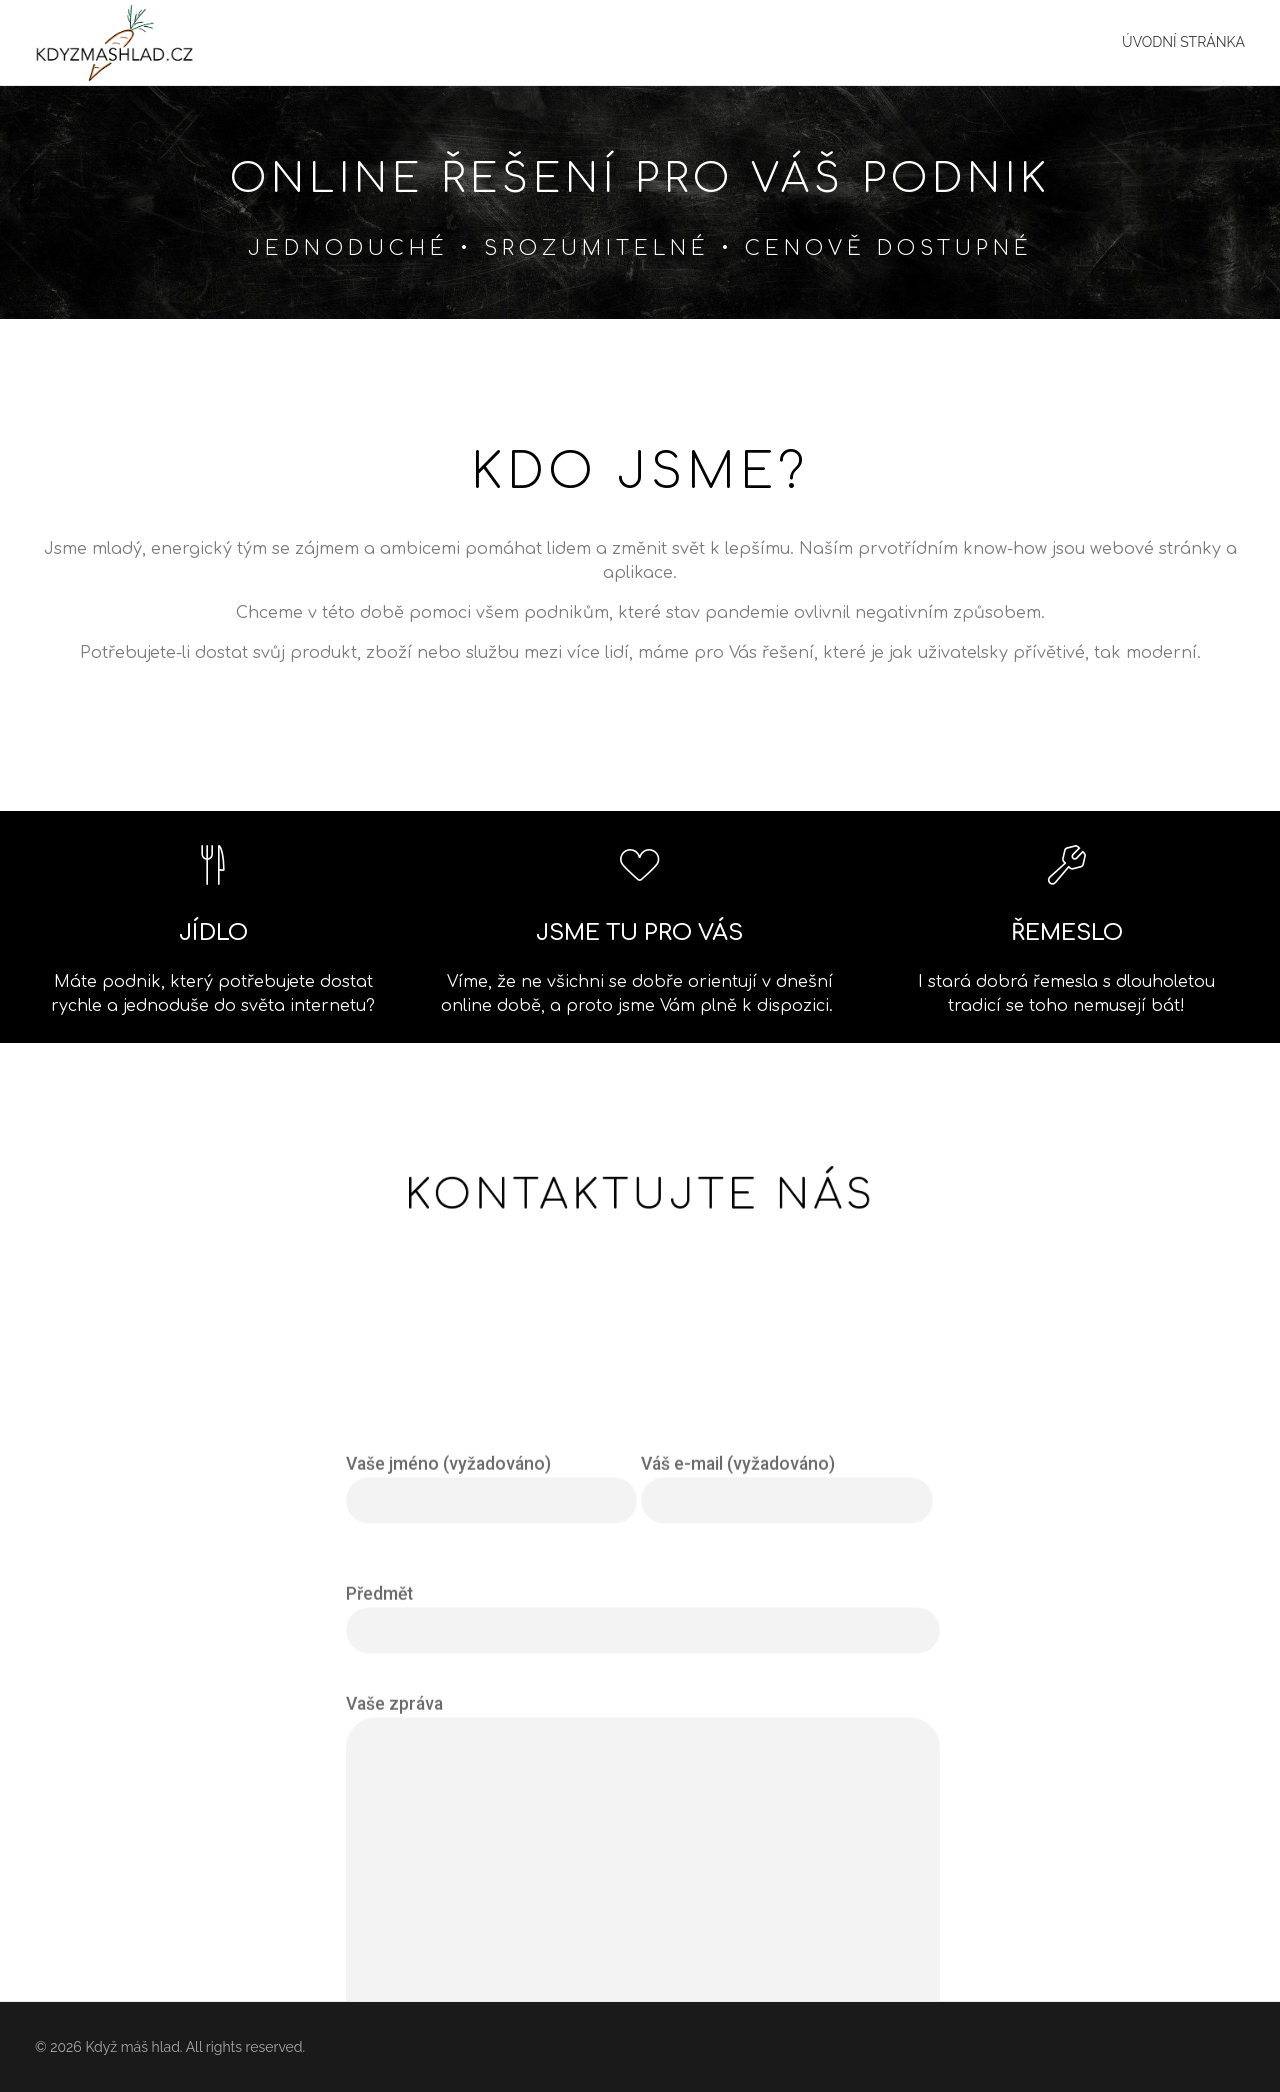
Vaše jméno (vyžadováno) (491, 1755)
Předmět (643, 1885)
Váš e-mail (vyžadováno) (786, 1755)
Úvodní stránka (1183, 42)
